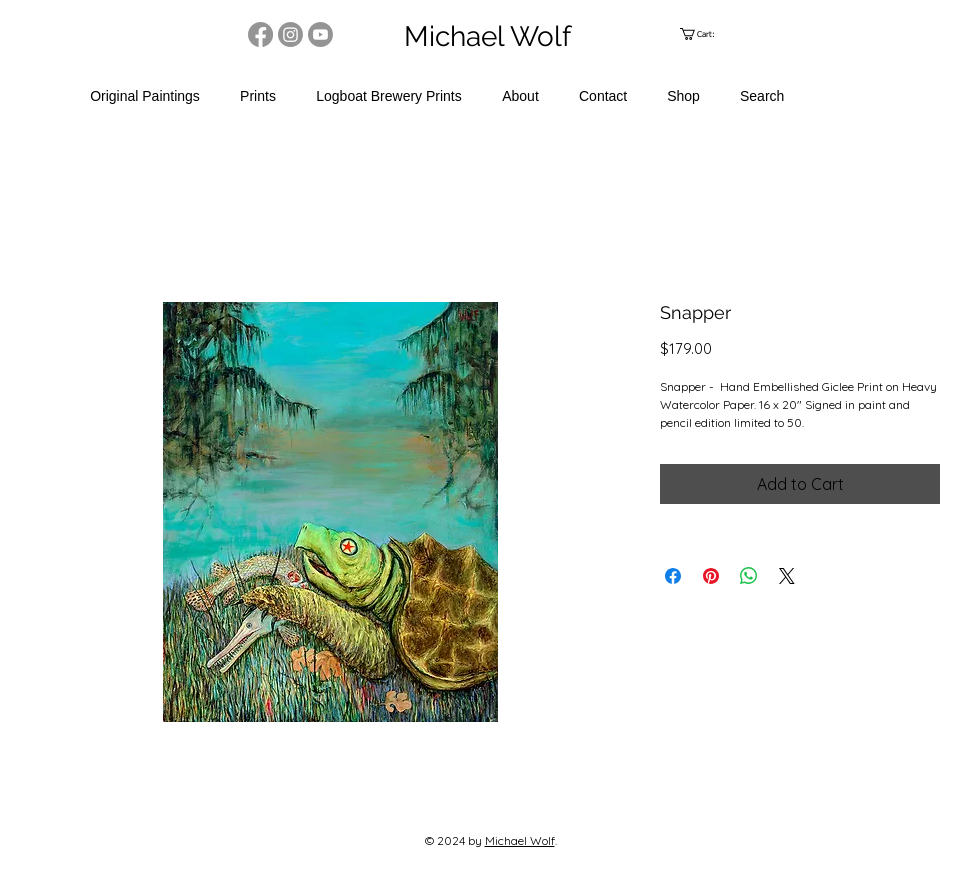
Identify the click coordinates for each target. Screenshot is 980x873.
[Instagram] (290, 34)
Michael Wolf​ (520, 840)
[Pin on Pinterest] (711, 576)
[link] (705, 34)
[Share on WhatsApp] (749, 576)
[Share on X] (787, 576)
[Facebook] (260, 34)
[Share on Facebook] (673, 576)
